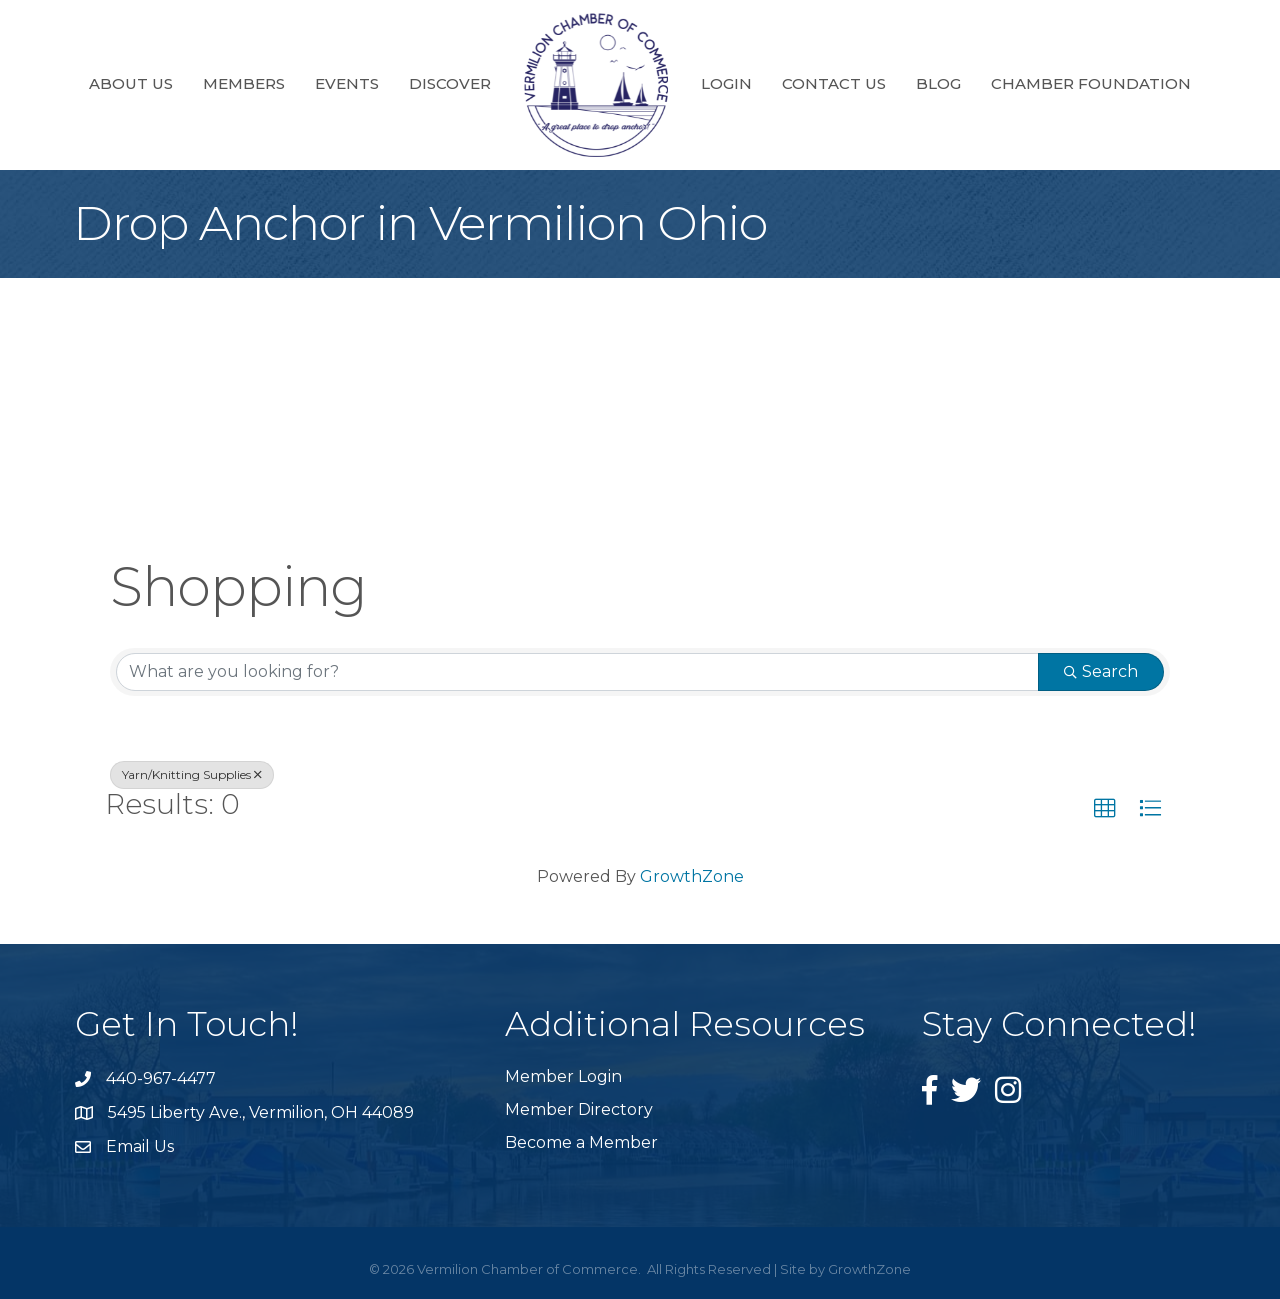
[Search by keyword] (577, 672)
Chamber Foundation (1091, 83)
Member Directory (579, 1109)
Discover (450, 83)
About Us (131, 83)
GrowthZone (692, 876)
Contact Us (834, 83)
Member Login (563, 1076)
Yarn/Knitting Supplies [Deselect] (192, 774)
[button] (1105, 809)
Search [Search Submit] (1101, 671)
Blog (938, 83)
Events (347, 83)
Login (726, 83)
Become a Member (581, 1142)
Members (244, 83)
